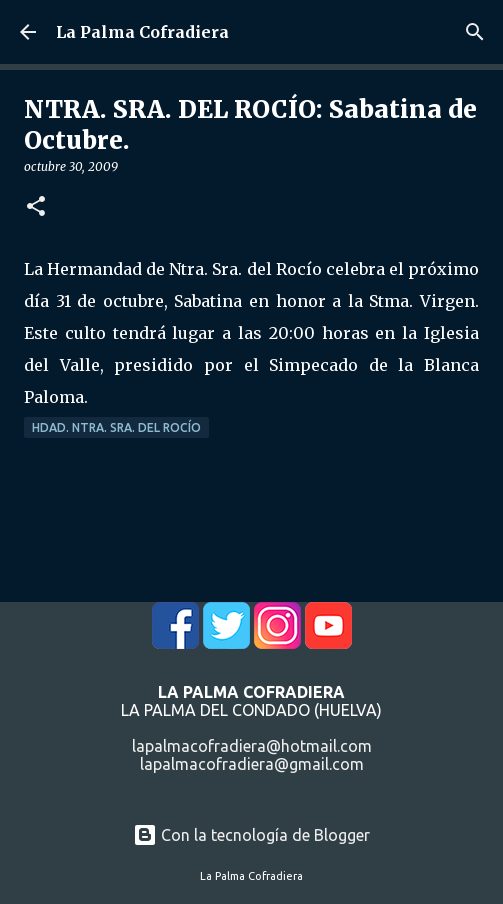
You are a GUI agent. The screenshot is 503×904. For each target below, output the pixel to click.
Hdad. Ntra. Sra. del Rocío (116, 427)
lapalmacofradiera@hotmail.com (252, 746)
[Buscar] (475, 32)
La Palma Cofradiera (142, 32)
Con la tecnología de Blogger (251, 835)
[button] (36, 207)
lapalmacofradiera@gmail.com (252, 764)
